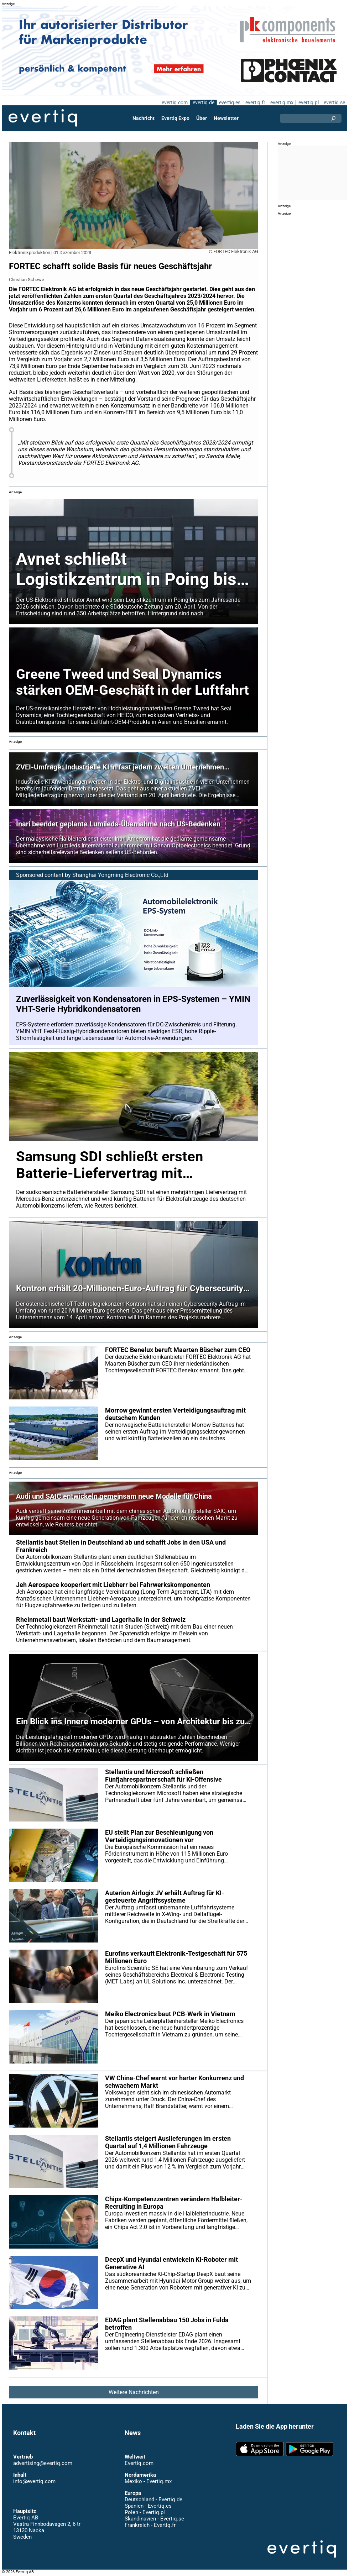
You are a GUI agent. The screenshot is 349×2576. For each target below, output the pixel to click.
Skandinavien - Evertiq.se (154, 2518)
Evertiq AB (43, 118)
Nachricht (144, 118)
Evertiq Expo (175, 118)
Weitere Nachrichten (133, 2392)
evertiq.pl (308, 102)
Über (201, 118)
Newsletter (226, 118)
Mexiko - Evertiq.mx (148, 2481)
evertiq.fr (255, 102)
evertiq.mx (281, 102)
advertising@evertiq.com (42, 2463)
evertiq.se (334, 102)
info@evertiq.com (34, 2481)
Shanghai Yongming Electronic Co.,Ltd (121, 875)
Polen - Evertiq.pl (144, 2512)
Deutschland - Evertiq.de (153, 2499)
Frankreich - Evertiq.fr (150, 2525)
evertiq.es (229, 102)
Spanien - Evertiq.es (148, 2506)
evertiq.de (203, 102)
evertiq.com (173, 102)
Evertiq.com (139, 2463)
